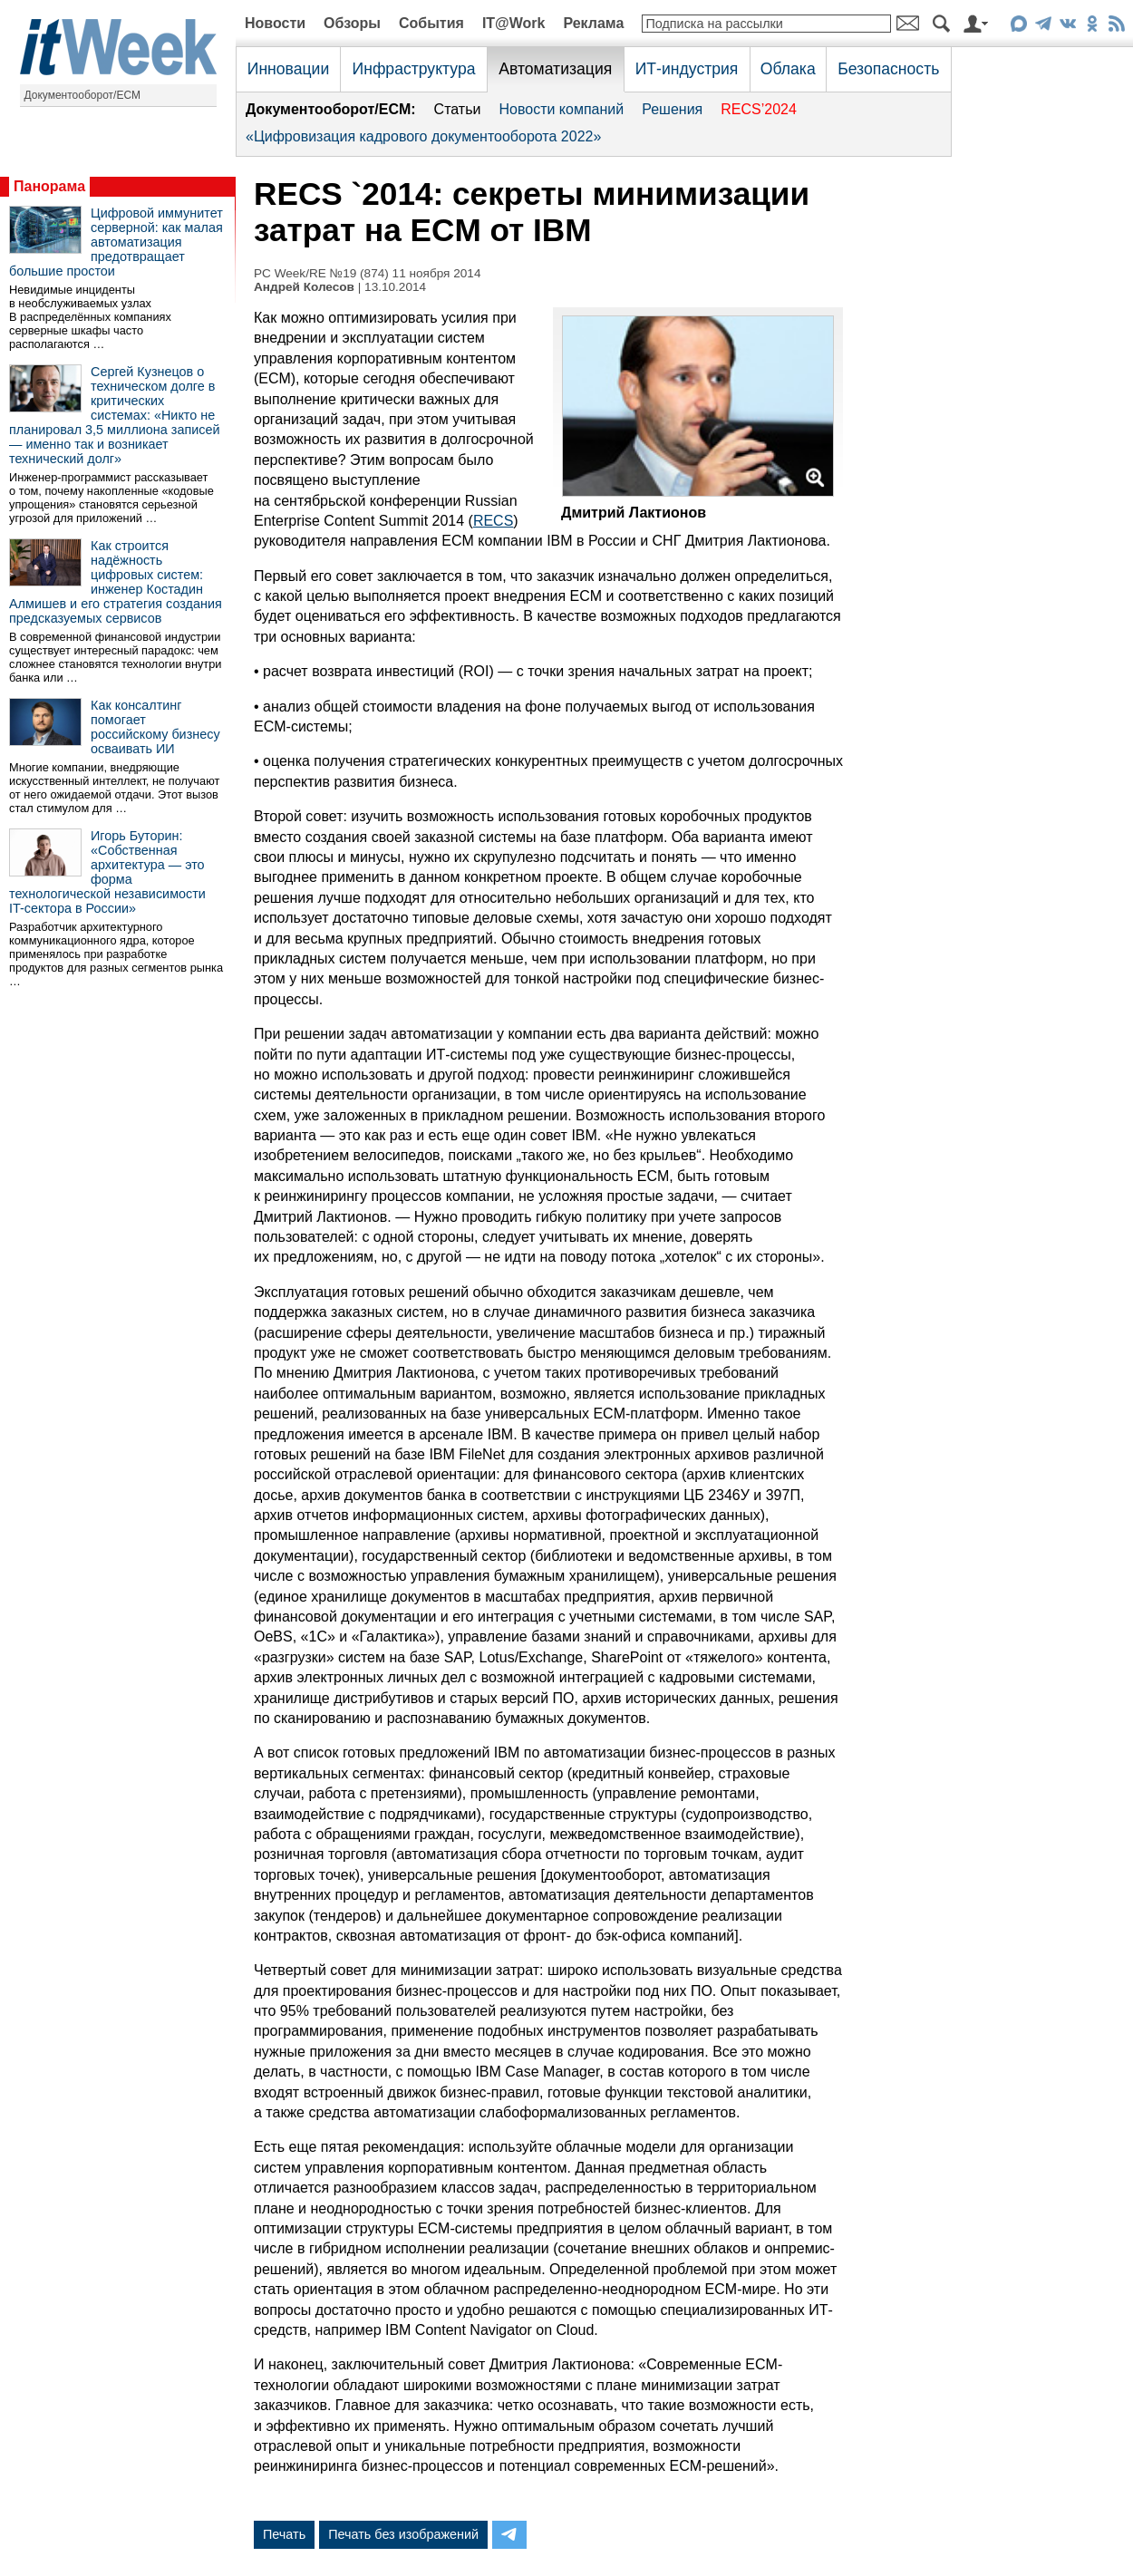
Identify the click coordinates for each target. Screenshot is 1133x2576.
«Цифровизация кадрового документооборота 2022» (423, 136)
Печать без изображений (403, 2534)
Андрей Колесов (304, 287)
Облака (788, 69)
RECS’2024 (759, 109)
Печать (284, 2534)
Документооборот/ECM (82, 95)
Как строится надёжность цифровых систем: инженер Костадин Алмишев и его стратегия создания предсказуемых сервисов (115, 581)
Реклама (593, 23)
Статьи (457, 109)
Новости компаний (561, 109)
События (431, 23)
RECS (493, 520)
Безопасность (888, 69)
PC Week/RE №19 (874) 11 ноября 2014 (367, 273)
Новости (275, 23)
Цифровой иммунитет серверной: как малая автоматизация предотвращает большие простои (116, 242)
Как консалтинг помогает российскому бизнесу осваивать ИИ (155, 727)
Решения (672, 109)
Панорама (49, 186)
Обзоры (352, 23)
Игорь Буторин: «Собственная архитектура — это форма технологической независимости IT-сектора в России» (107, 871)
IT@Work (514, 23)
